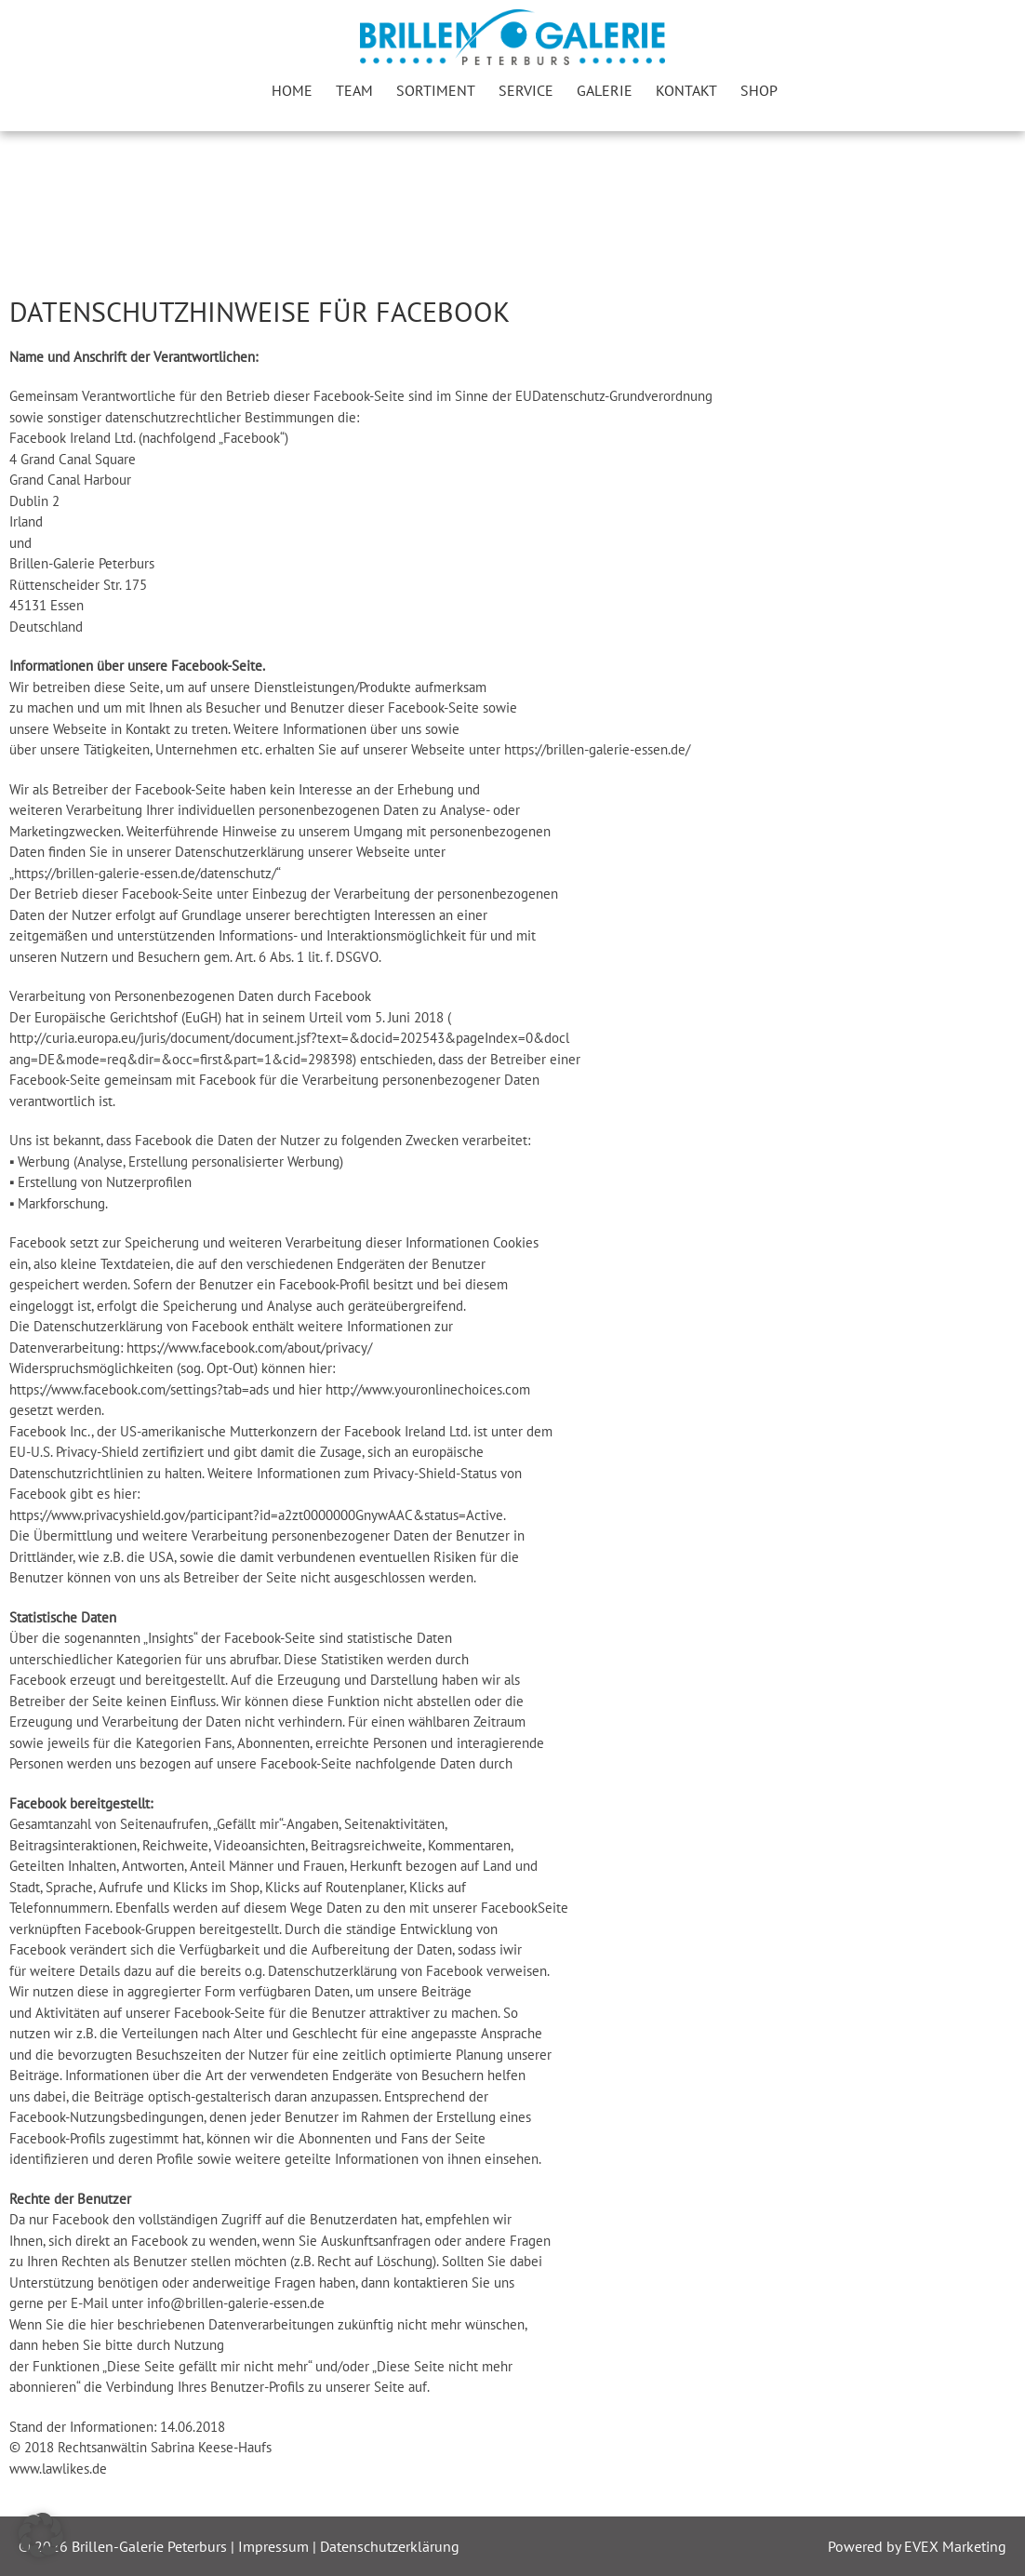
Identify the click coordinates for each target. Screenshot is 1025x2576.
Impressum (275, 2546)
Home (292, 90)
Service (526, 90)
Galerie (604, 90)
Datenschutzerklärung (389, 2546)
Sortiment (435, 90)
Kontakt (686, 90)
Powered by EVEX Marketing (917, 2546)
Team (354, 90)
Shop (759, 90)
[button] (41, 2535)
